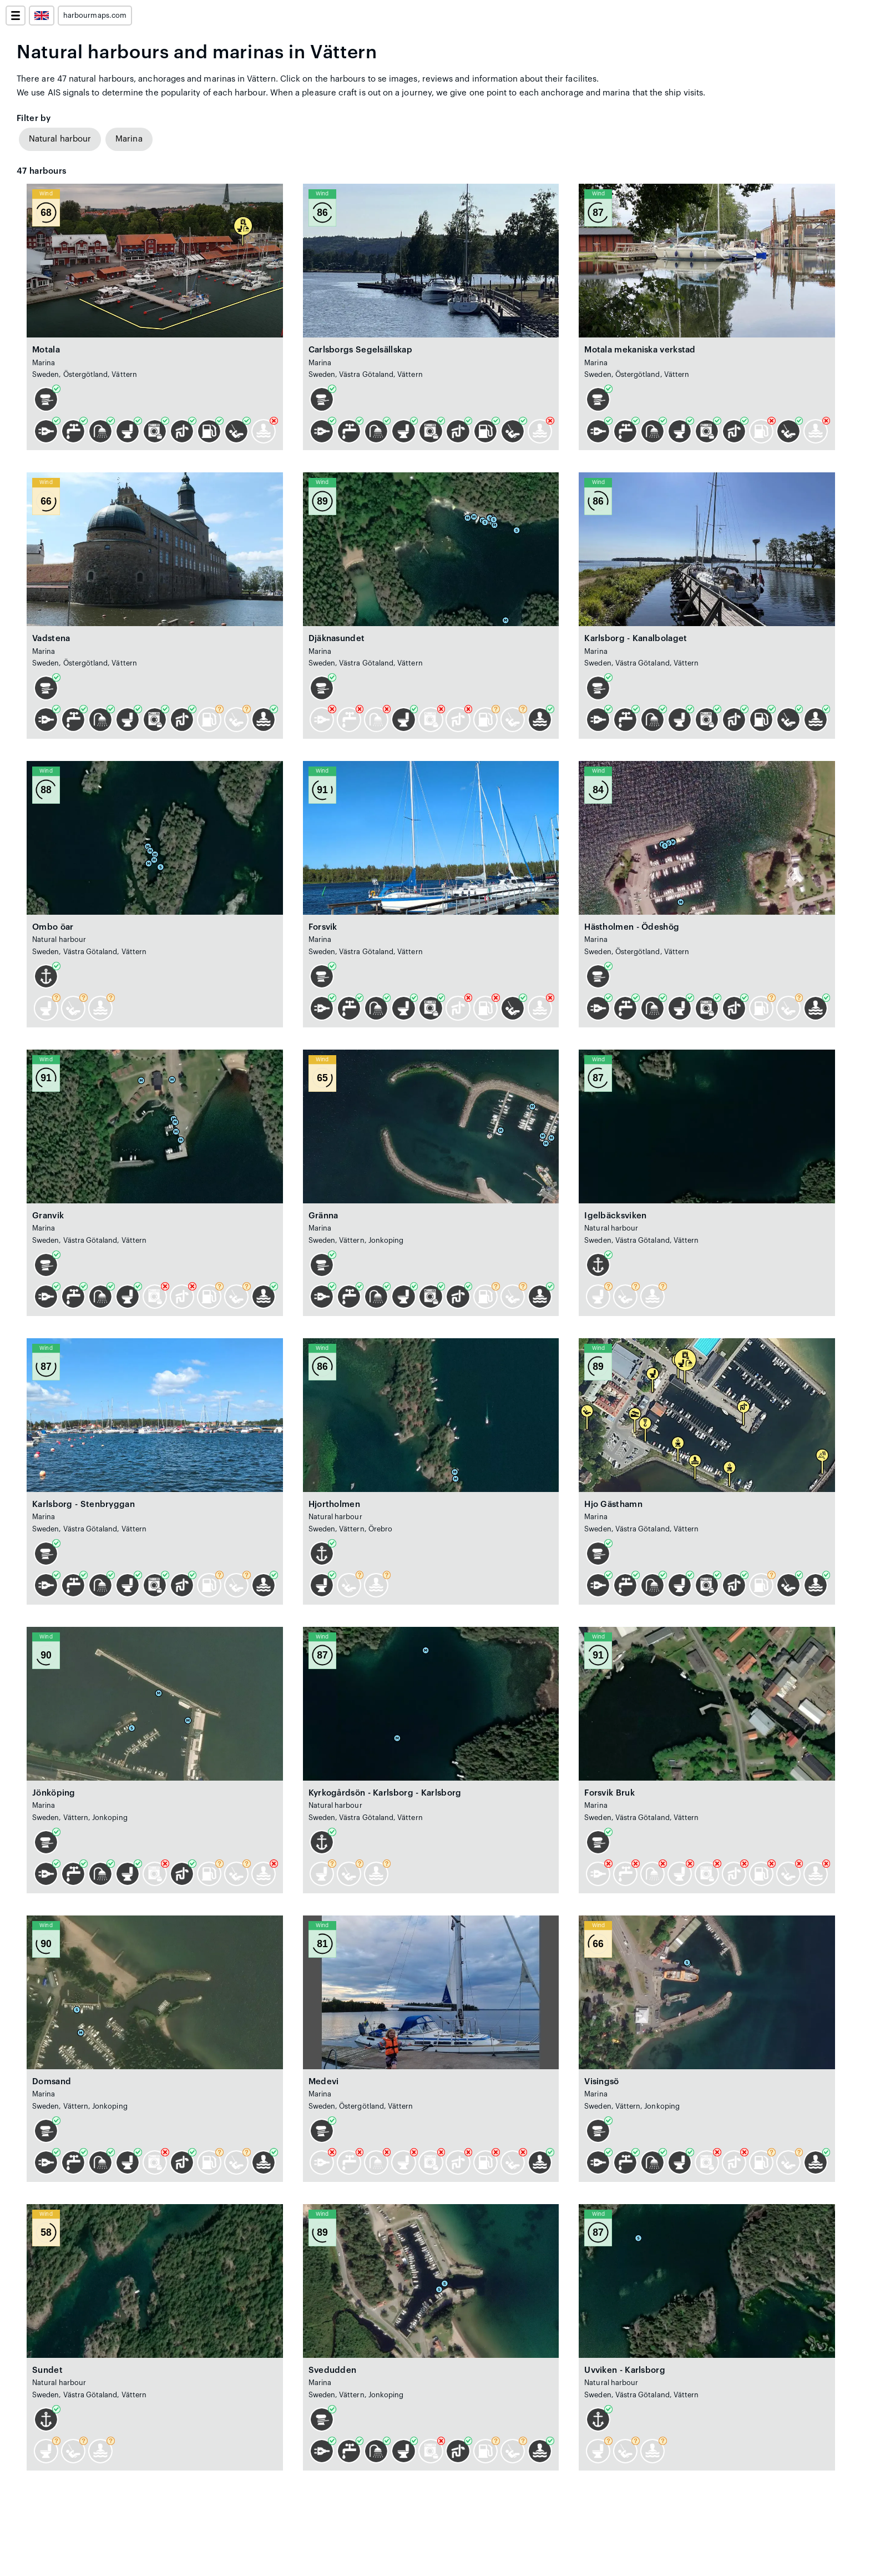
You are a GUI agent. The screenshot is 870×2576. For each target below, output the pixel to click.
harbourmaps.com (95, 15)
